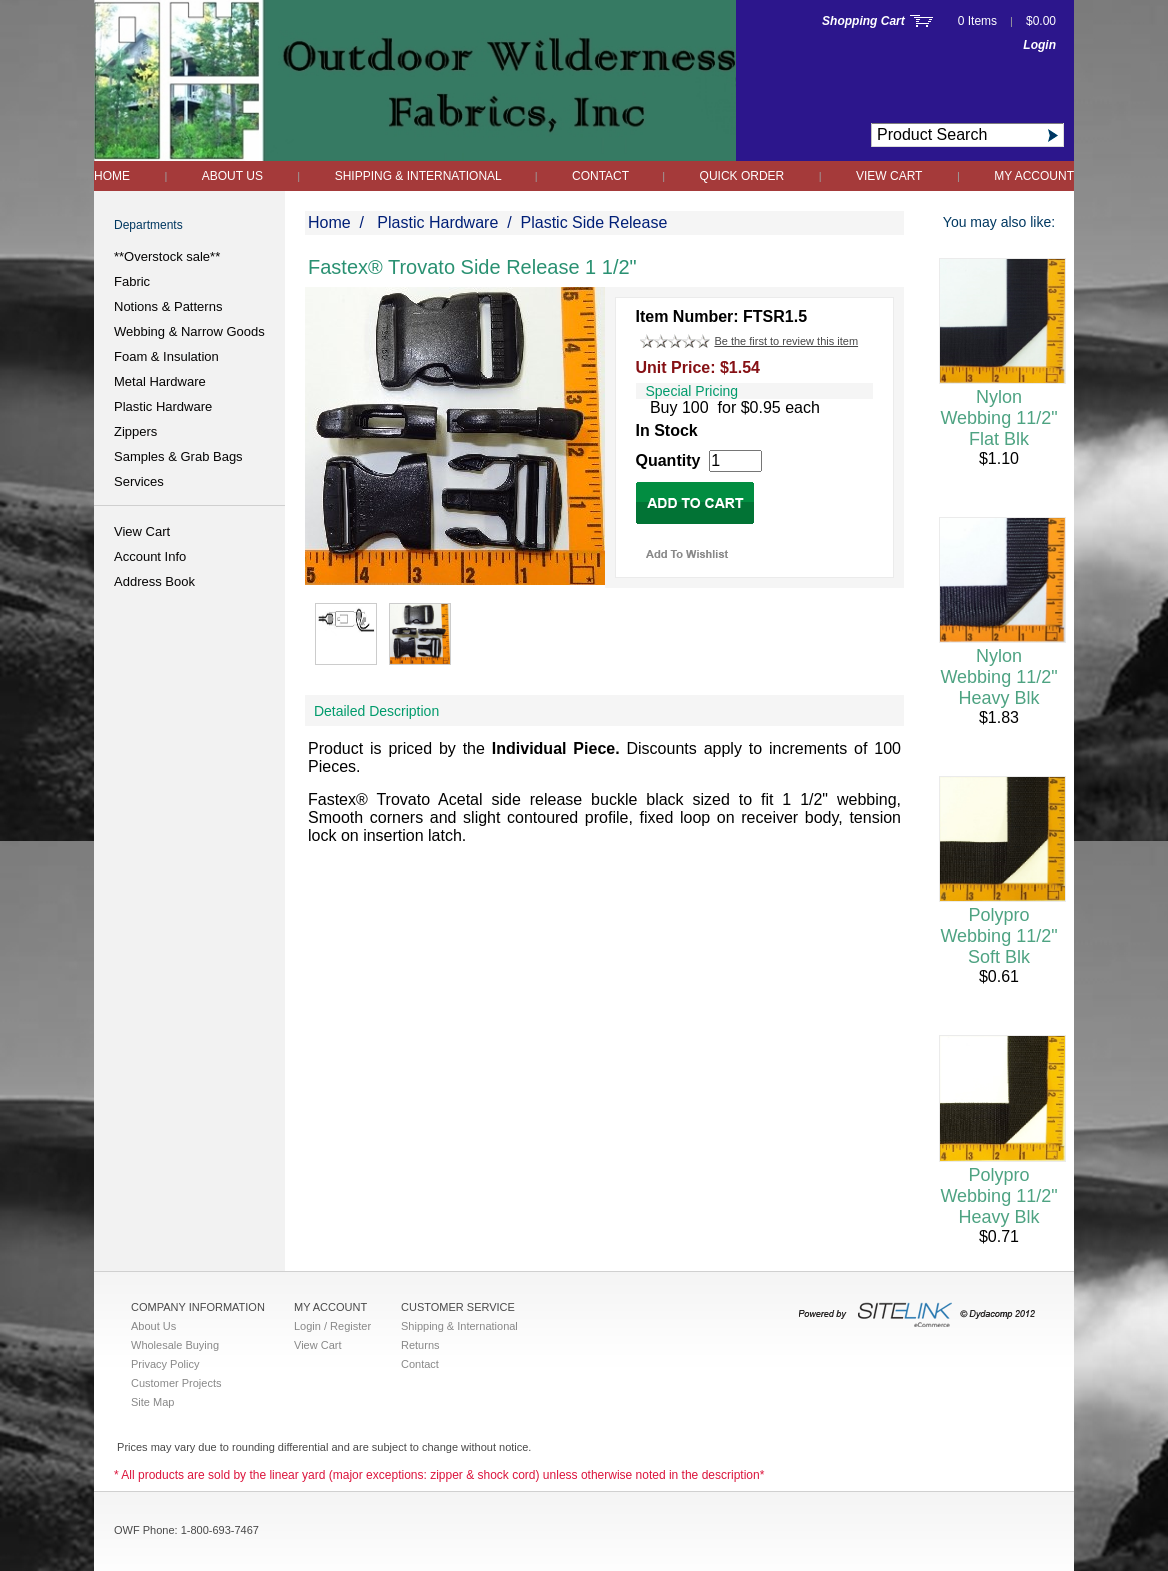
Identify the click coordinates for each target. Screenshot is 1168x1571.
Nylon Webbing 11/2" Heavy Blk (998, 677)
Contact (602, 176)
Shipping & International (420, 176)
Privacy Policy (165, 1364)
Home (112, 176)
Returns (420, 1345)
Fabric (132, 281)
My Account (1034, 176)
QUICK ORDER (742, 176)
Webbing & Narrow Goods (189, 331)
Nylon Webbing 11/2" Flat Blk (998, 418)
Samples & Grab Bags (178, 456)
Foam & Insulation (166, 356)
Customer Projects (176, 1383)
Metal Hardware (160, 381)
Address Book (154, 581)
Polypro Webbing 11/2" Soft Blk (998, 936)
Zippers (135, 431)
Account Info (150, 556)
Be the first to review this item (786, 341)
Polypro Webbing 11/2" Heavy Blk (998, 1196)
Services (139, 481)
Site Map (152, 1402)
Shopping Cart (863, 21)
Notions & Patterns (168, 306)
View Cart (889, 176)
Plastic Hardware (163, 406)
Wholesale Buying (175, 1345)
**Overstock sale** (167, 256)
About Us (232, 176)
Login (1039, 45)
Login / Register (332, 1326)
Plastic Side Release (594, 222)
